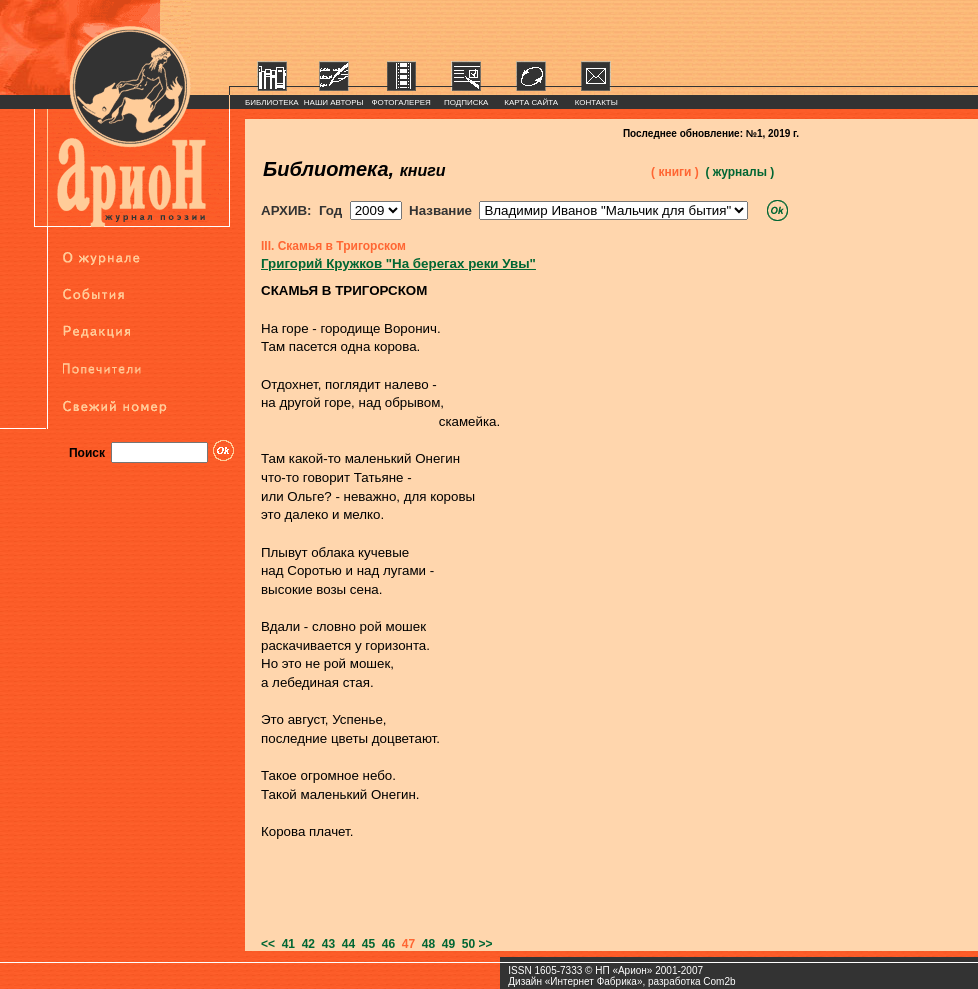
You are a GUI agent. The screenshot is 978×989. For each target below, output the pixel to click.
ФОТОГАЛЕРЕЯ (401, 102)
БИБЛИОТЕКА (272, 102)
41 (285, 944)
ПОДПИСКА (466, 102)
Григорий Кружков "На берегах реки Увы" (398, 263)
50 (465, 944)
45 (365, 944)
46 (385, 944)
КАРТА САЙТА (531, 102)
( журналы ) (739, 172)
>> (486, 944)
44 (345, 944)
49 (445, 944)
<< (268, 944)
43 (325, 944)
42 (305, 944)
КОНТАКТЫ (596, 102)
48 (425, 944)
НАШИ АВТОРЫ (334, 102)
